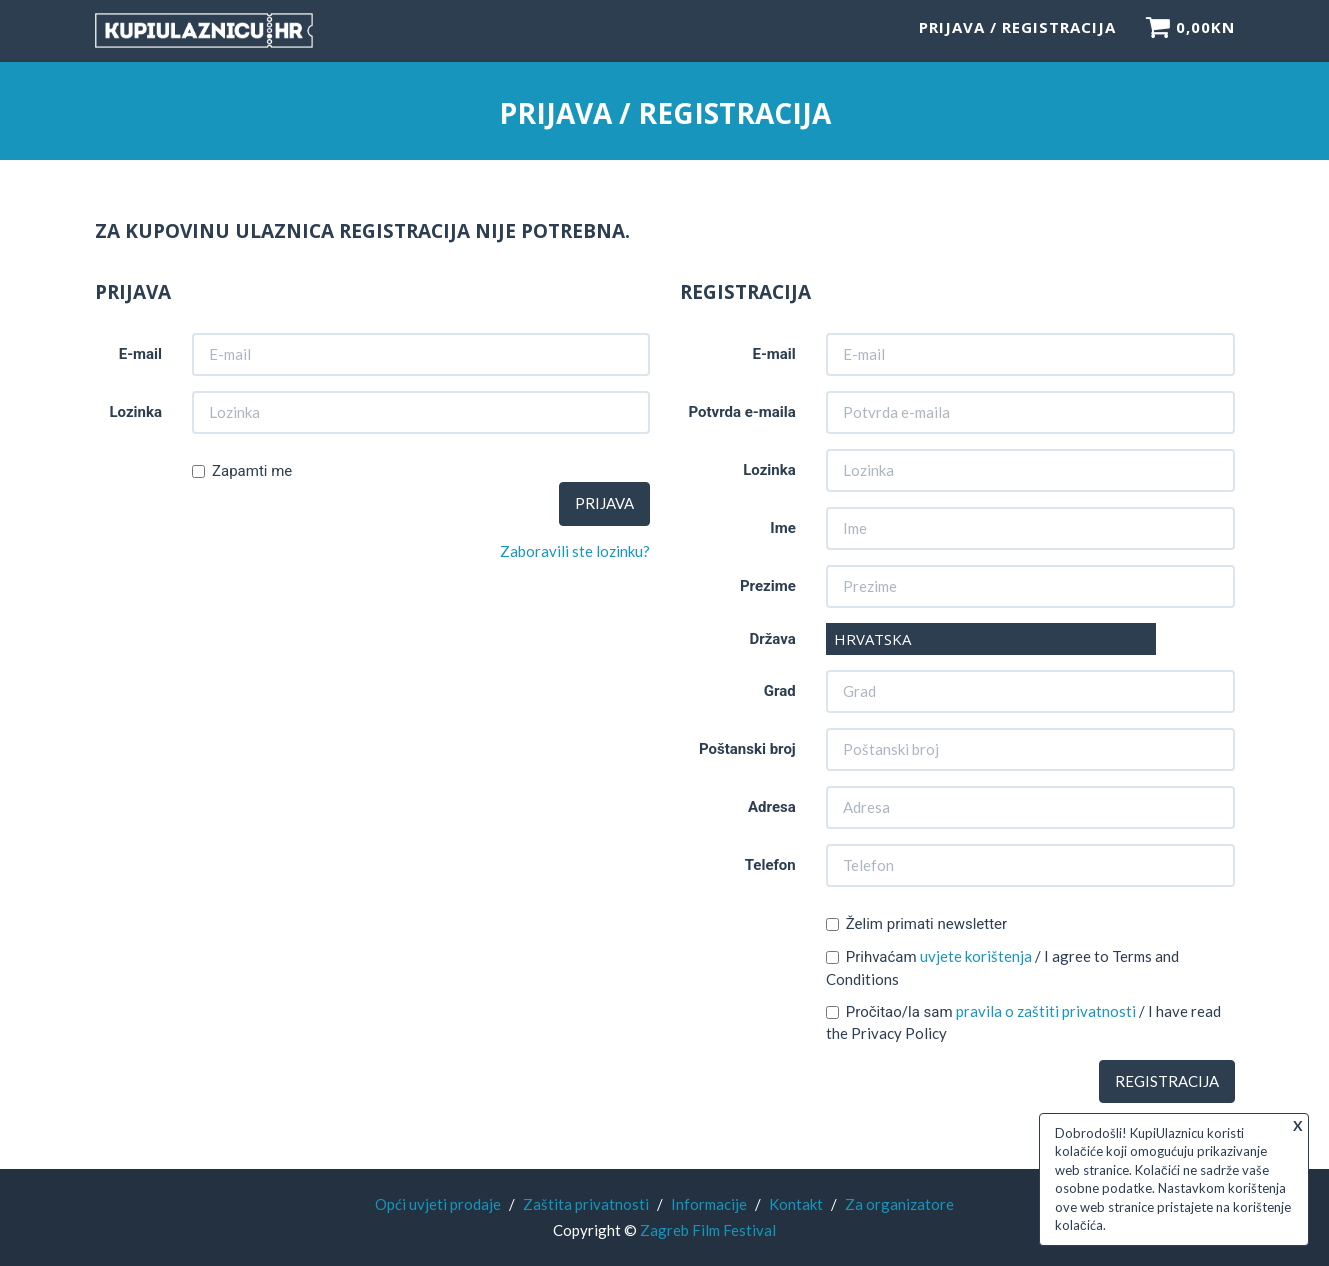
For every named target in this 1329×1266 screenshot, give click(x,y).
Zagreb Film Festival (708, 1230)
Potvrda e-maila (741, 412)
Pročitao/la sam (889, 1012)
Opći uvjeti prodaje (438, 1204)
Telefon (770, 865)
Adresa (772, 807)
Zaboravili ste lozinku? (575, 551)
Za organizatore (899, 1204)
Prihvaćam (871, 957)
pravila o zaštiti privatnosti (1046, 1011)
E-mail (140, 354)
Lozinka (135, 412)
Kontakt (796, 1204)
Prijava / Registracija (1017, 35)
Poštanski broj (747, 749)
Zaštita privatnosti (586, 1204)
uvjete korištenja (976, 956)
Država (772, 639)
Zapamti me (242, 471)
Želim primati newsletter (916, 924)
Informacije (709, 1204)
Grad (780, 691)
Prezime (768, 586)
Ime (782, 528)
